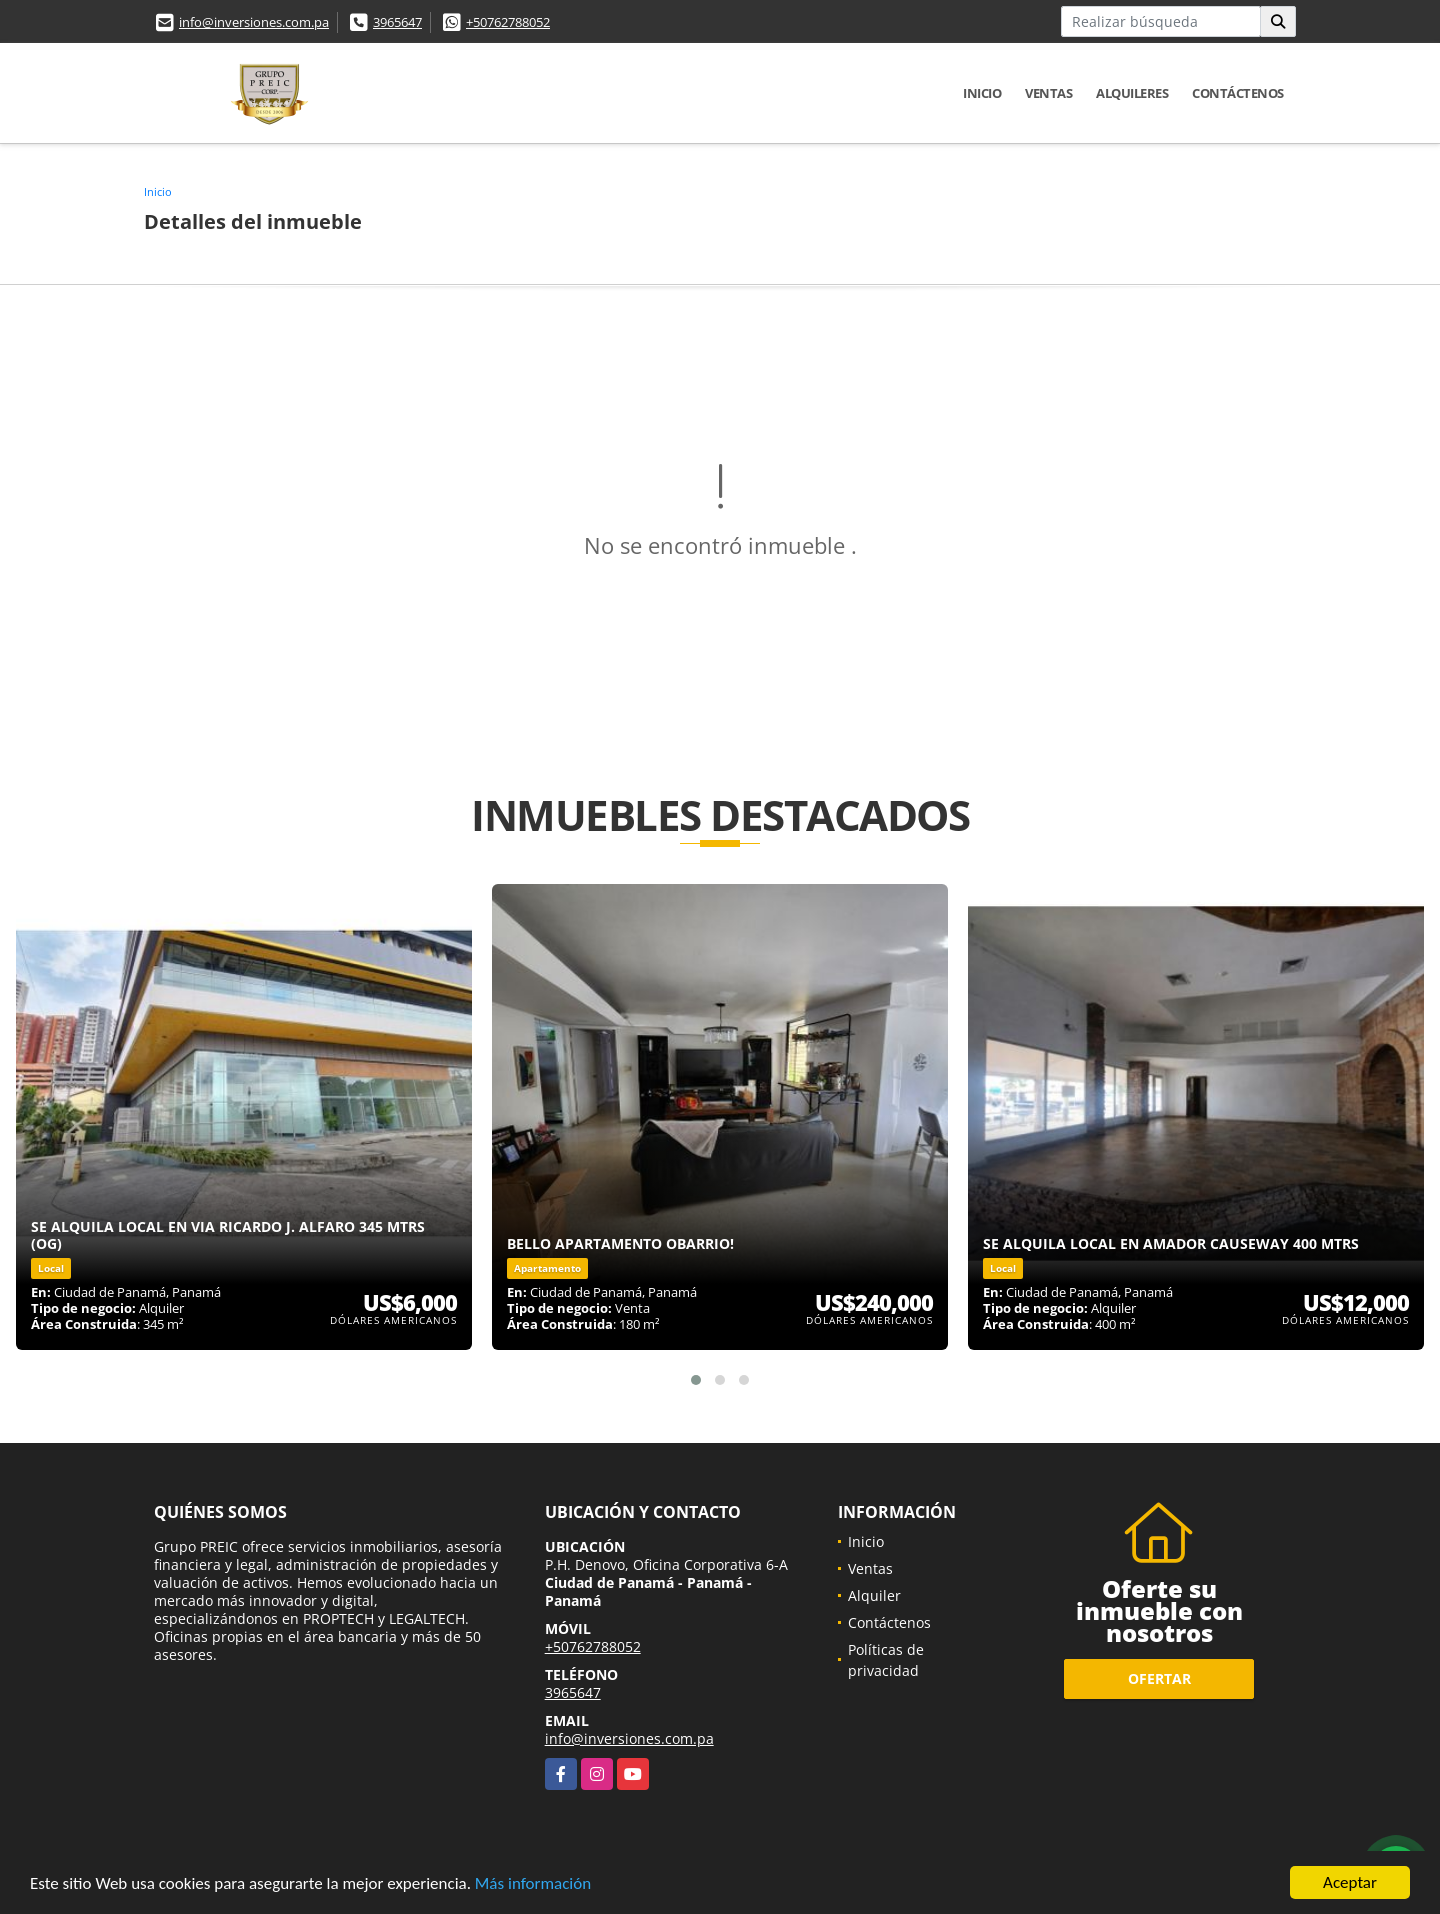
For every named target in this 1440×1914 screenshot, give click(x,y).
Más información (533, 1883)
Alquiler (874, 1595)
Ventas (1048, 93)
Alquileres (1132, 93)
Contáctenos (1238, 93)
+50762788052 (508, 22)
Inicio (982, 93)
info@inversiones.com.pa (254, 22)
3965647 (397, 22)
